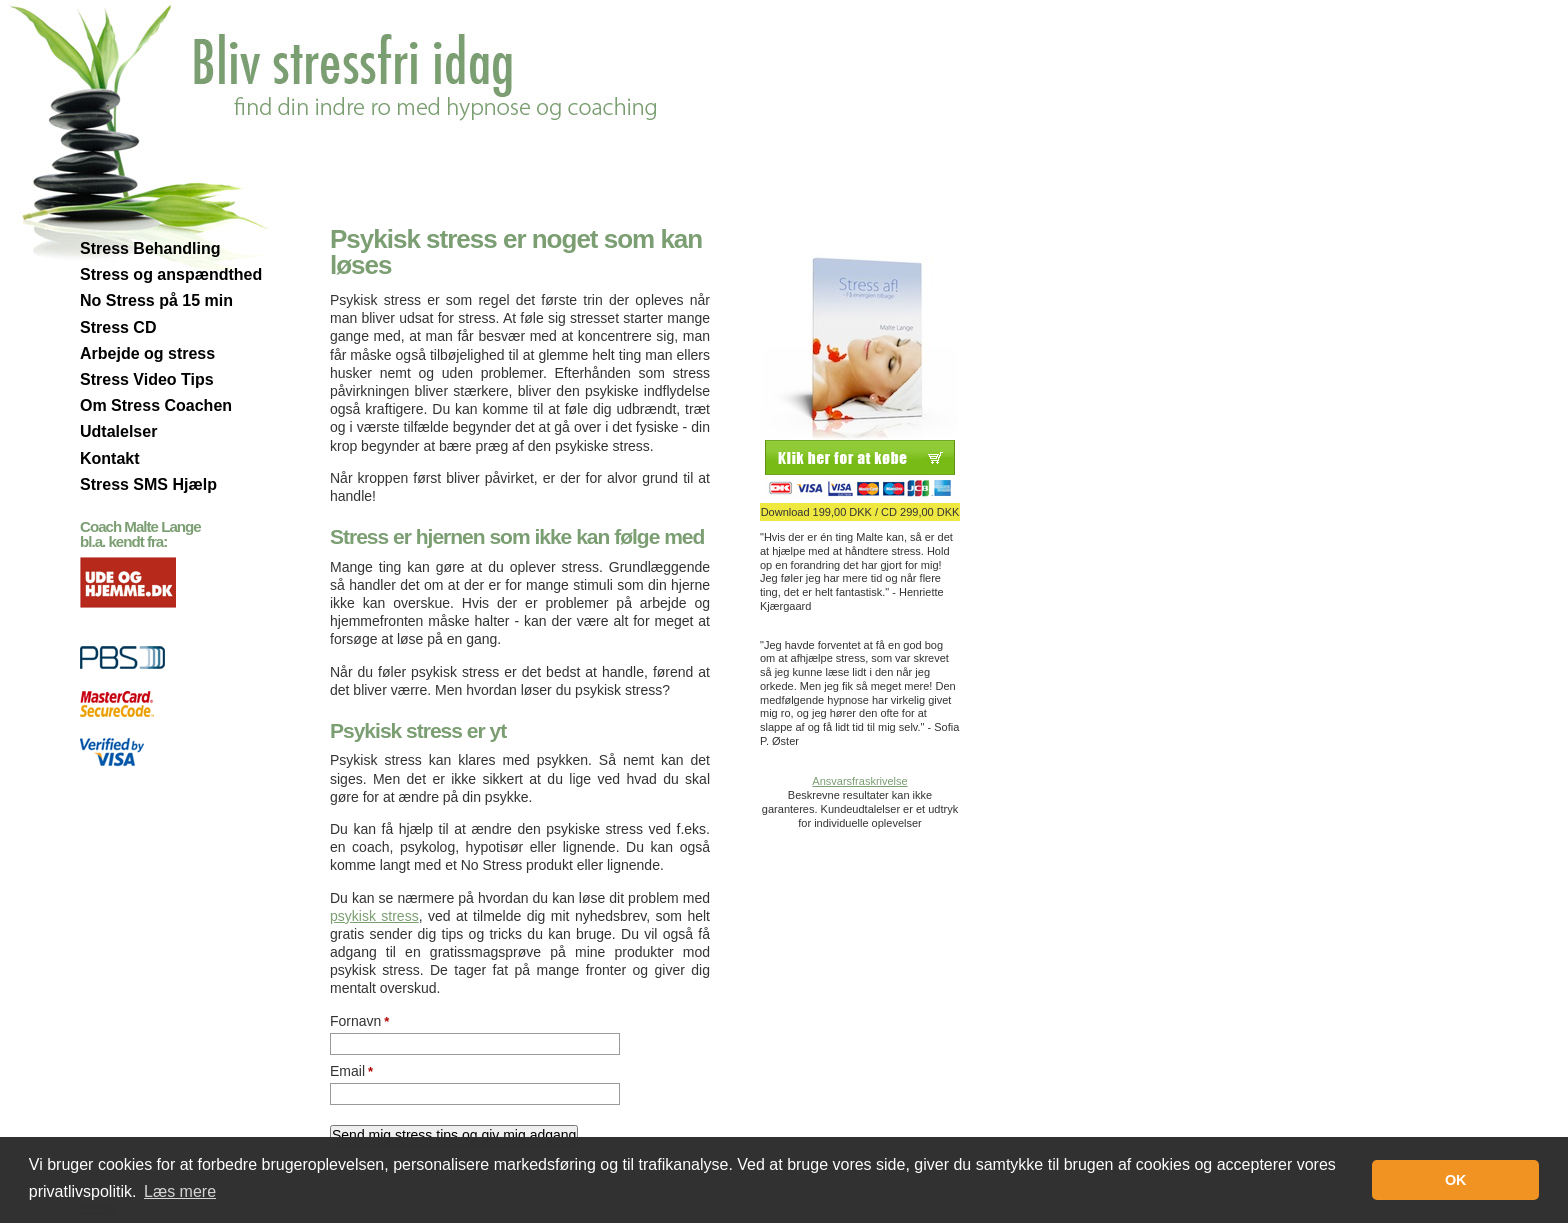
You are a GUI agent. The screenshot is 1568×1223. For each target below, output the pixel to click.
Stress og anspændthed (171, 274)
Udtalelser (118, 431)
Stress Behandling (150, 248)
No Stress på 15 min (156, 300)
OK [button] (1456, 1180)
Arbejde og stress (147, 353)
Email (351, 1071)
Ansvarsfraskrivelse (859, 781)
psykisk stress (374, 916)
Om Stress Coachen (156, 405)
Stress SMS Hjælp (148, 484)
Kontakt (110, 458)
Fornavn (359, 1021)
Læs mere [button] (180, 1191)
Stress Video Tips (147, 379)
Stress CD (118, 327)
